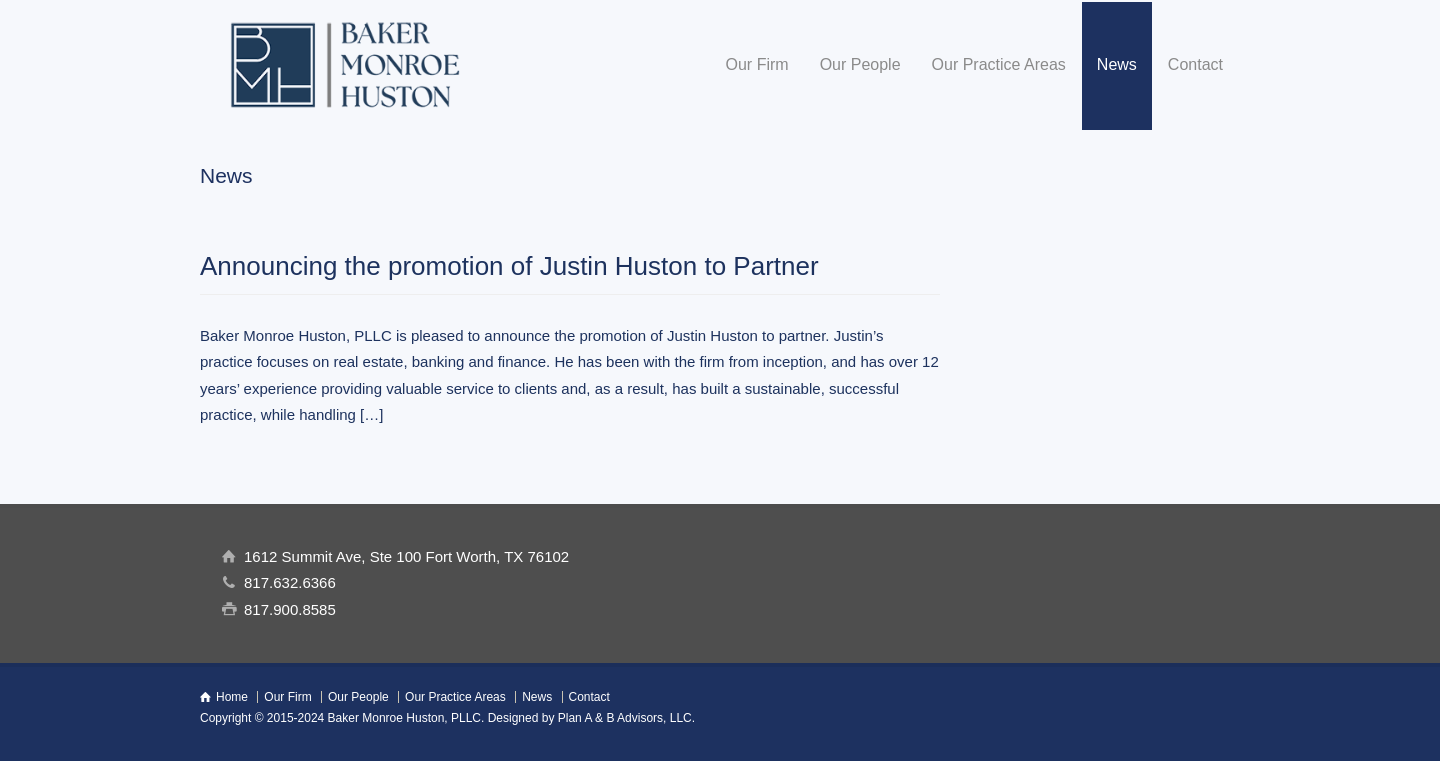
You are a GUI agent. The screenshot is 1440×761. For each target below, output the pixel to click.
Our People (860, 64)
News (1117, 64)
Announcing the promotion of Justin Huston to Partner (509, 266)
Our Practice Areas (999, 64)
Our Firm (757, 64)
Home (232, 697)
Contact (1195, 64)
